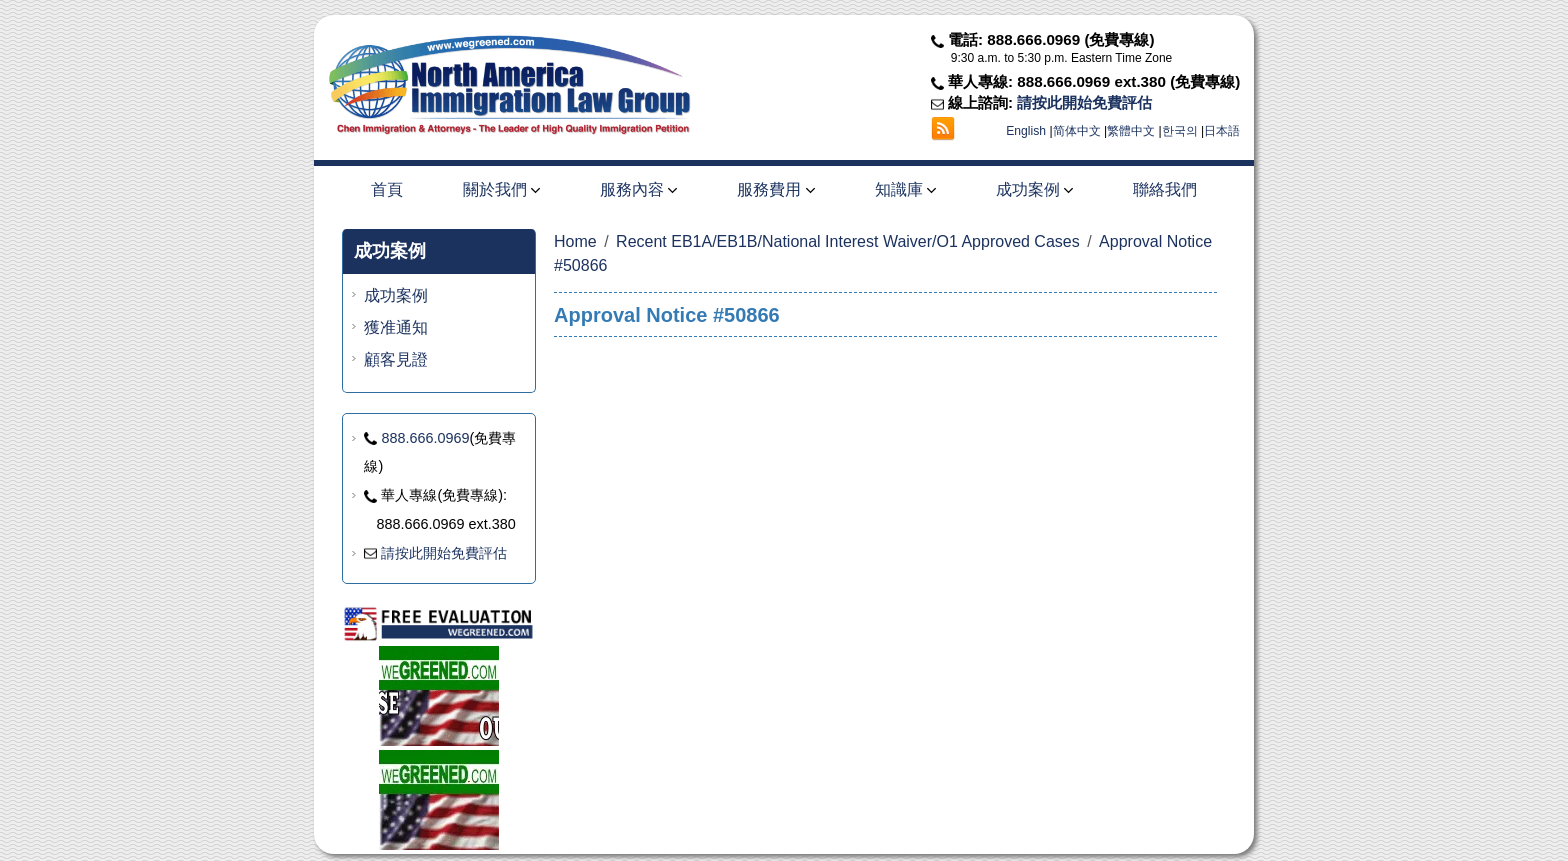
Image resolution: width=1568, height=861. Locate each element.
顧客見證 (396, 359)
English (1026, 131)
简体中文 (1077, 131)
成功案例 (1034, 189)
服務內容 (638, 189)
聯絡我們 (1165, 189)
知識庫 (905, 189)
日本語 (1222, 131)
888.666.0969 (425, 438)
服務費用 (775, 189)
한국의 (1180, 131)
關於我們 (501, 189)
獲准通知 (396, 327)
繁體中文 (1131, 131)
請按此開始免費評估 (1084, 102)
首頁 (387, 189)
